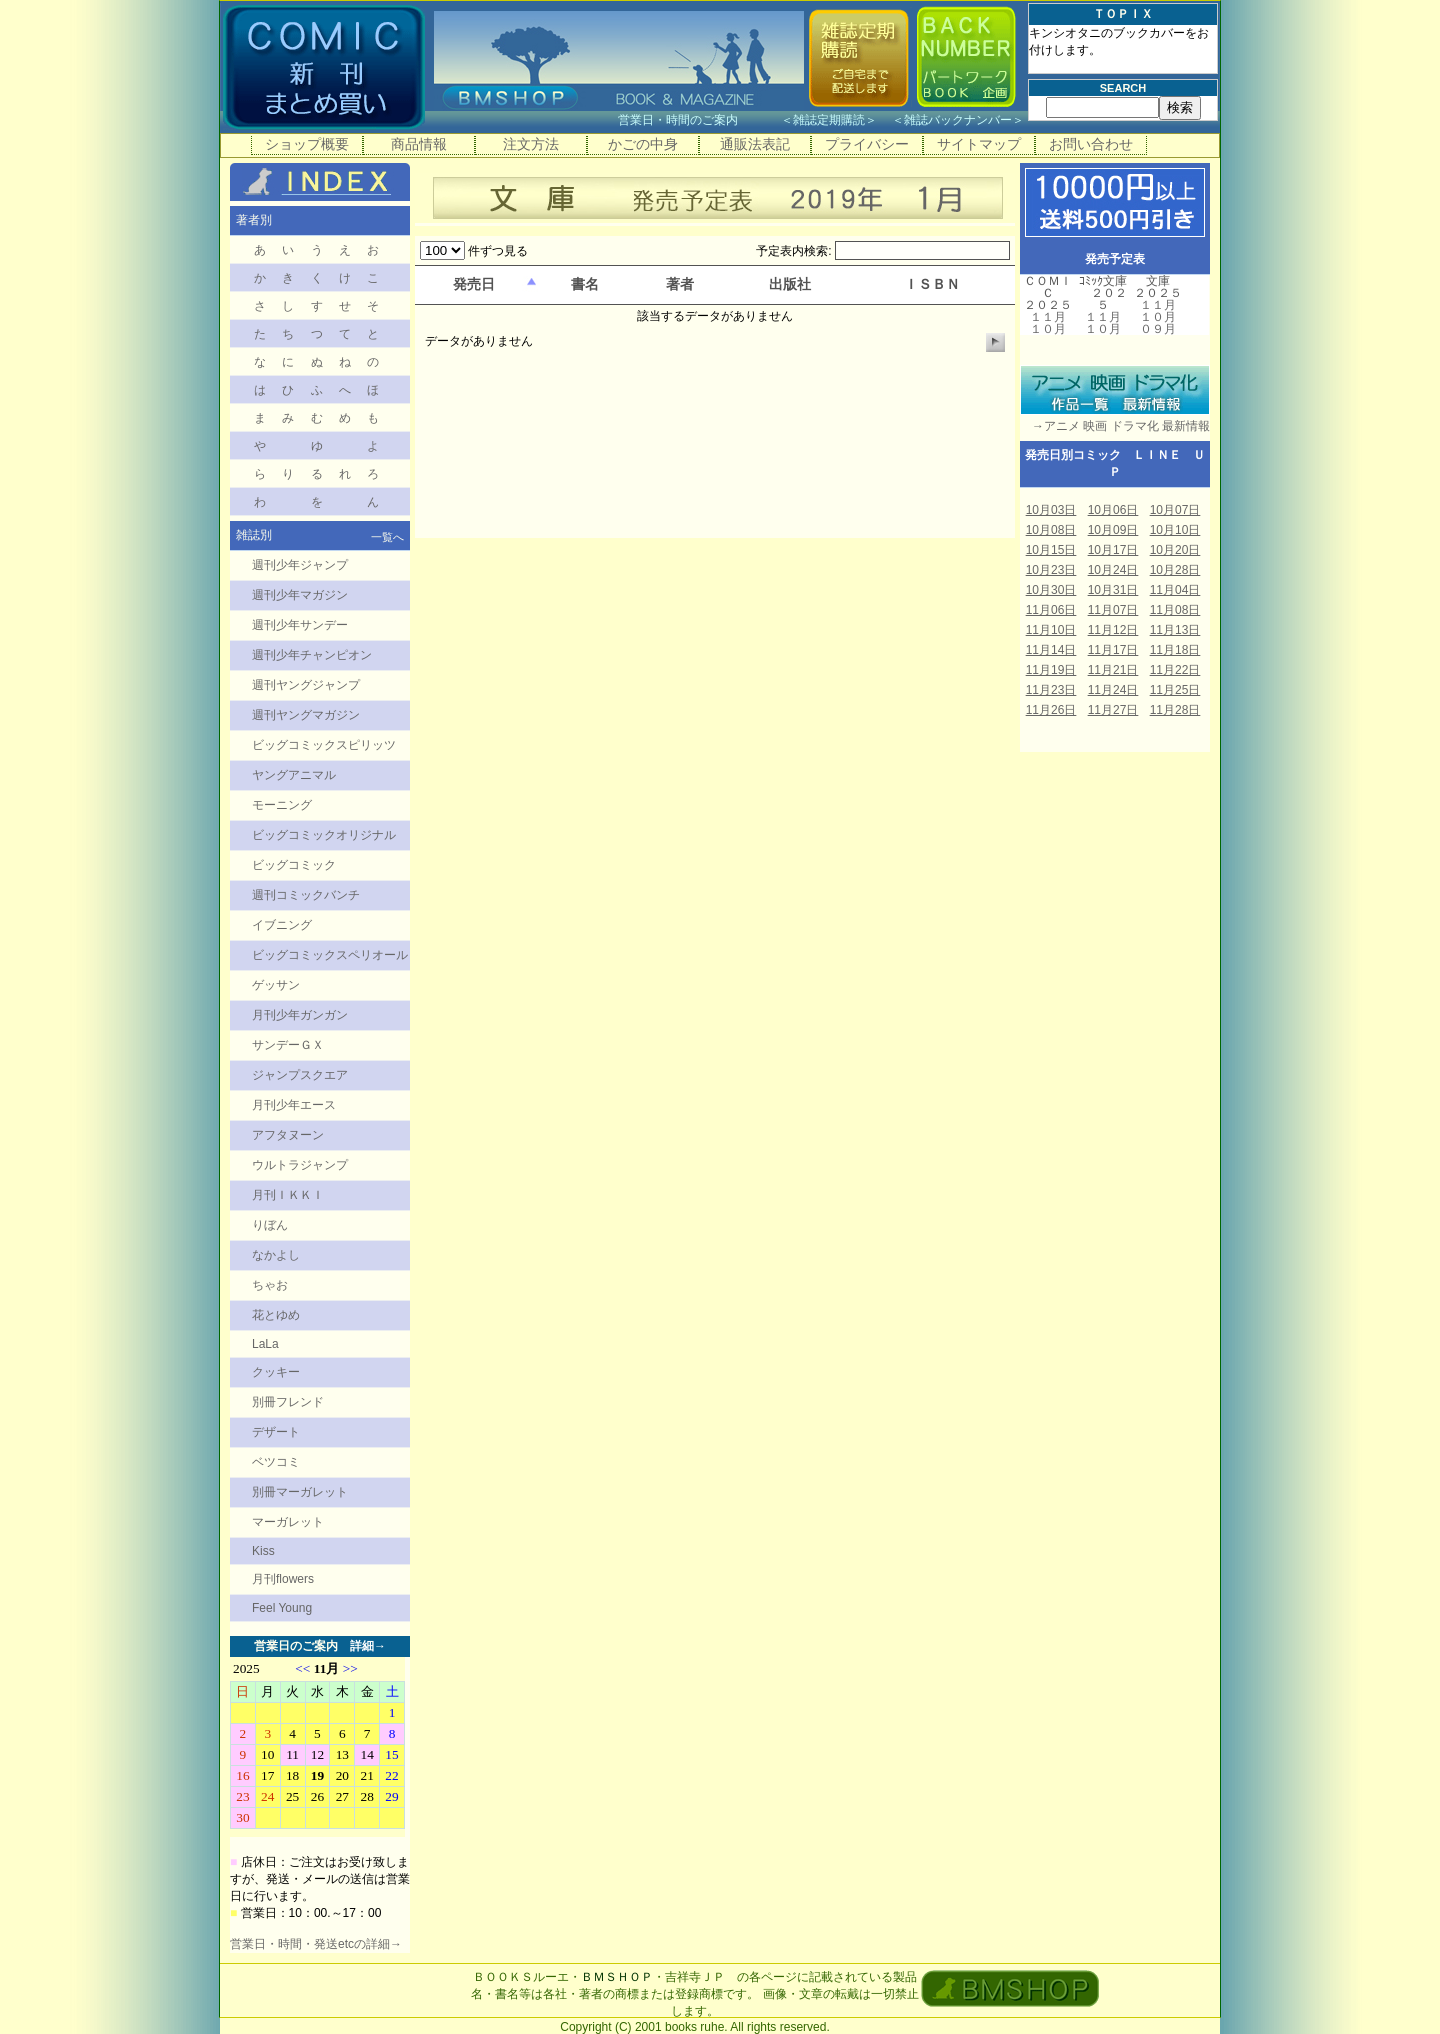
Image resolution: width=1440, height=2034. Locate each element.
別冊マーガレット (300, 1492)
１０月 (1048, 329)
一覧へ (387, 537)
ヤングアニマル (294, 775)
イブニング (282, 925)
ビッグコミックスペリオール (330, 955)
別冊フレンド (288, 1402)
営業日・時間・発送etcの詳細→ (316, 1944)
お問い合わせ (1091, 144)
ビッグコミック (294, 865)
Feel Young (282, 1608)
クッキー (276, 1372)
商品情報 (419, 144)
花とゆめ (276, 1315)
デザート (276, 1432)
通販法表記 (755, 144)
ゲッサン (276, 985)
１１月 (1048, 317)
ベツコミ (276, 1462)
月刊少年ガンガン (300, 1015)
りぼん (270, 1225)
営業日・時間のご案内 (697, 120)
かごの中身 (643, 144)
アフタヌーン (288, 1135)
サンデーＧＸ (288, 1045)
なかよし (276, 1255)
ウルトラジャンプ (300, 1165)
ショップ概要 (307, 144)
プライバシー (867, 144)
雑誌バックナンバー (958, 120)
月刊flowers (283, 1579)
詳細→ (368, 1646)
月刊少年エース (294, 1105)
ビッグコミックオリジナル (324, 835)
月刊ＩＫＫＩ (288, 1195)
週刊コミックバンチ (306, 895)
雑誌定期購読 (829, 120)
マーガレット (288, 1522)
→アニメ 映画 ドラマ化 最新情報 (1115, 426)
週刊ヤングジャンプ (306, 685)
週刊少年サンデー (300, 625)
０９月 (1158, 329)
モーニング (282, 805)
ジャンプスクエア (300, 1075)
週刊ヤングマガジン (306, 715)
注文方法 (531, 144)
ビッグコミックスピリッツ (324, 745)
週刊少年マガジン (300, 595)
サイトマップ (979, 144)
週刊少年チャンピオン (312, 655)
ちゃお (270, 1285)
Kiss (263, 1551)
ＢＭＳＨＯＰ (617, 1977)
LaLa (265, 1344)
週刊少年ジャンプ (300, 565)
